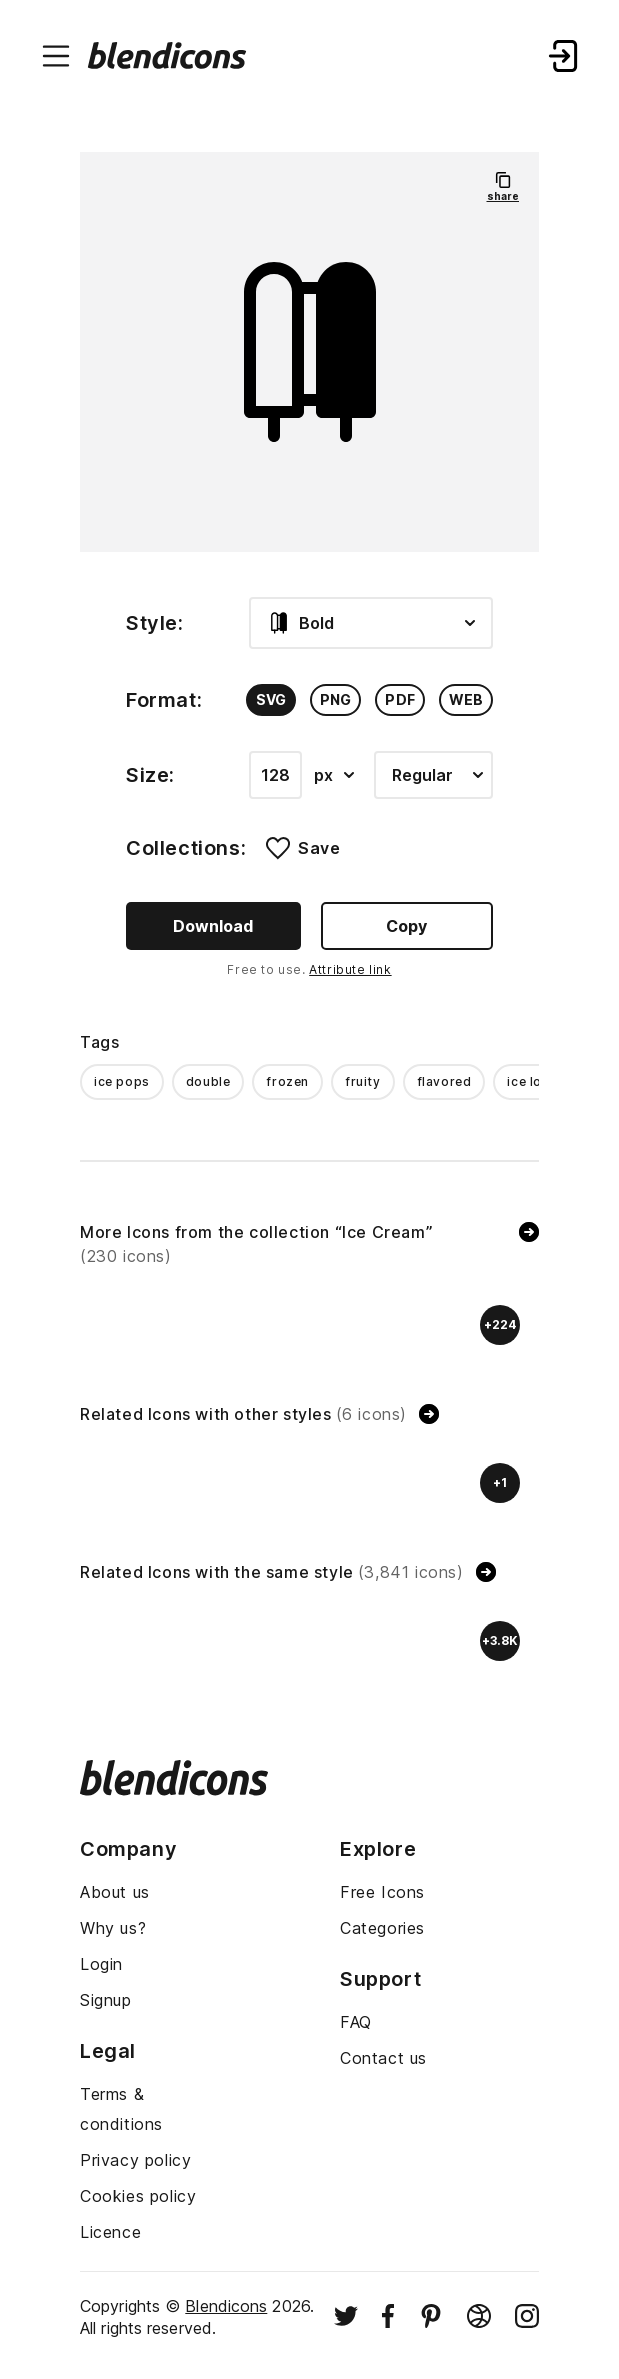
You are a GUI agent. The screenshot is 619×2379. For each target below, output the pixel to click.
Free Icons (382, 1892)
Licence (110, 2232)
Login (101, 1964)
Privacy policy (135, 2160)
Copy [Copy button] (406, 926)
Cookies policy (138, 2196)
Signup (106, 2000)
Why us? (113, 1928)
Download (213, 926)
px (334, 775)
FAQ (356, 2022)
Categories (382, 1928)
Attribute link (350, 969)
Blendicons (226, 2306)
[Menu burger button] (56, 56)
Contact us (383, 2058)
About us (115, 1892)
